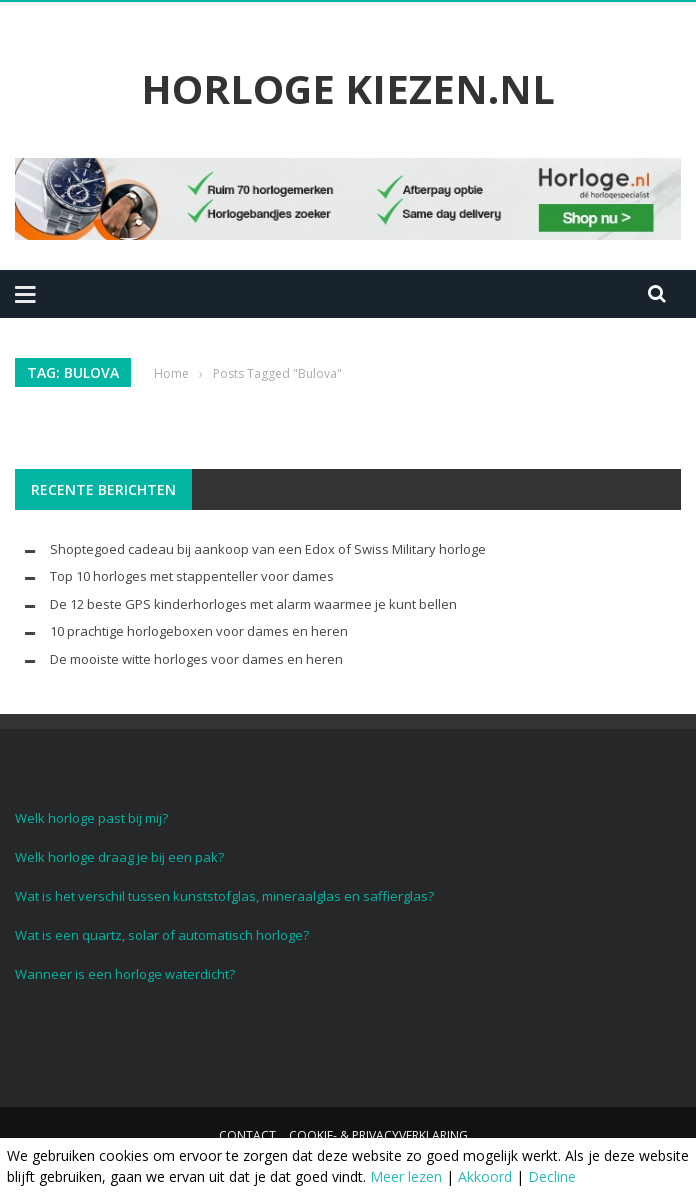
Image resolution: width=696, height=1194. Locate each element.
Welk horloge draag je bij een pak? (119, 857)
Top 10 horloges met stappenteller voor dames (192, 576)
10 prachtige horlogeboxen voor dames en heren (199, 631)
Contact (247, 1135)
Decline (552, 1176)
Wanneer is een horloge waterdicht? (125, 974)
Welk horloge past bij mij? (91, 818)
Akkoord (485, 1176)
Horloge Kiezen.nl (348, 89)
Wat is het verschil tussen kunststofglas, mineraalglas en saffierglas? (224, 896)
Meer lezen (406, 1176)
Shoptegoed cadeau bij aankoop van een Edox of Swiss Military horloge (268, 549)
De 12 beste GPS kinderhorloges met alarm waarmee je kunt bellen (253, 604)
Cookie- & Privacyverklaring (378, 1135)
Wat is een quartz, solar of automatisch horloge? (162, 935)
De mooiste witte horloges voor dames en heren (196, 659)
